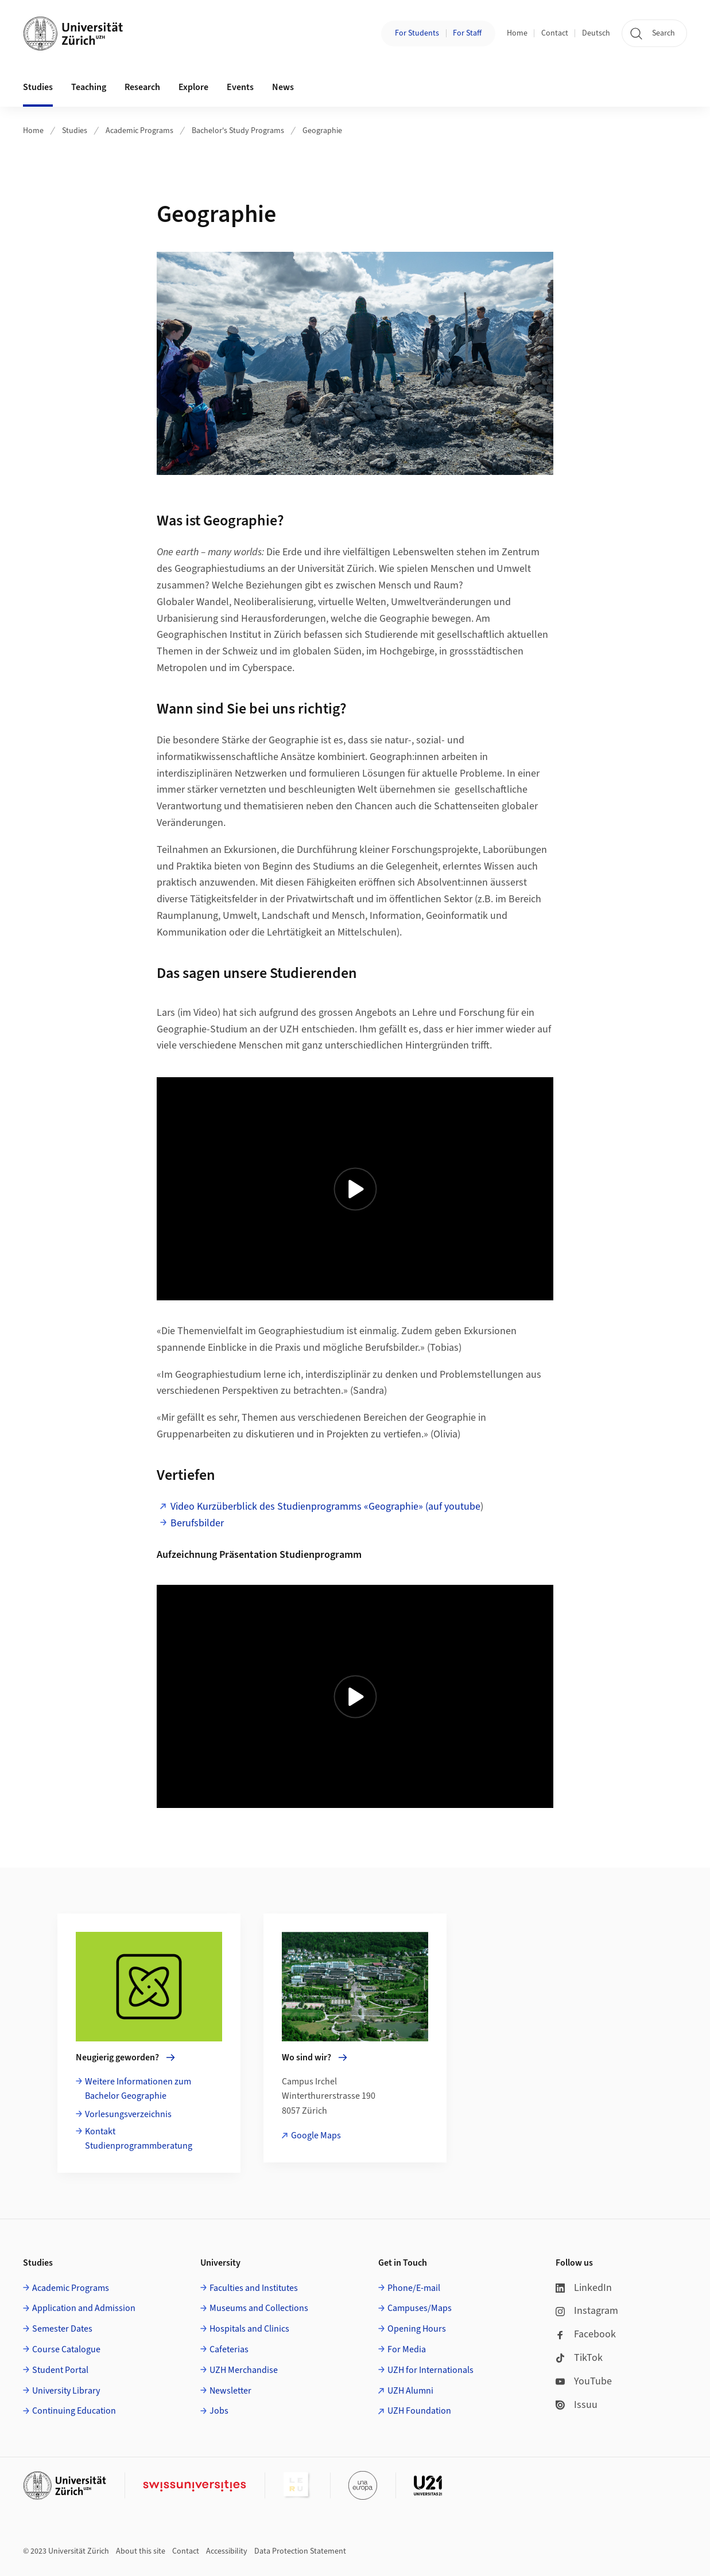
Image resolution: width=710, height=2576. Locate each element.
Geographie (322, 131)
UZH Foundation (419, 2410)
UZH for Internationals (430, 2370)
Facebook (586, 2334)
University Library (66, 2390)
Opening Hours (416, 2328)
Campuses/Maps (419, 2308)
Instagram (587, 2311)
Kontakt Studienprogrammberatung (138, 2139)
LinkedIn (584, 2288)
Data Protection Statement (300, 2551)
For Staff (467, 33)
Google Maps (316, 2135)
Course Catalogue (66, 2349)
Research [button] (142, 87)
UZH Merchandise (243, 2370)
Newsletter (230, 2390)
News (283, 87)
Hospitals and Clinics (249, 2328)
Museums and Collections (258, 2308)
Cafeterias (229, 2349)
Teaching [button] (88, 87)
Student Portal (60, 2370)
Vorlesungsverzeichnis (128, 2114)
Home (517, 33)
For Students (417, 33)
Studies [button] (38, 87)
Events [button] (240, 87)
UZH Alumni (410, 2390)
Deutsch (596, 33)
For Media (406, 2349)
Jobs (218, 2410)
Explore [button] (193, 87)
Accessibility (226, 2551)
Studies (74, 131)
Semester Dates (62, 2328)
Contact (554, 33)
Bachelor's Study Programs (238, 131)
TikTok (579, 2358)
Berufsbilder (197, 1523)
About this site (140, 2551)
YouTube (584, 2381)
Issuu (577, 2405)
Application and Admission (83, 2308)
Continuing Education (74, 2410)
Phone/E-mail (413, 2288)
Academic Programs (139, 131)
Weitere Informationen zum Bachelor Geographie (138, 2089)
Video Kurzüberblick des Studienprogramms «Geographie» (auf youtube (325, 1506)
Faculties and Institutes (253, 2288)
